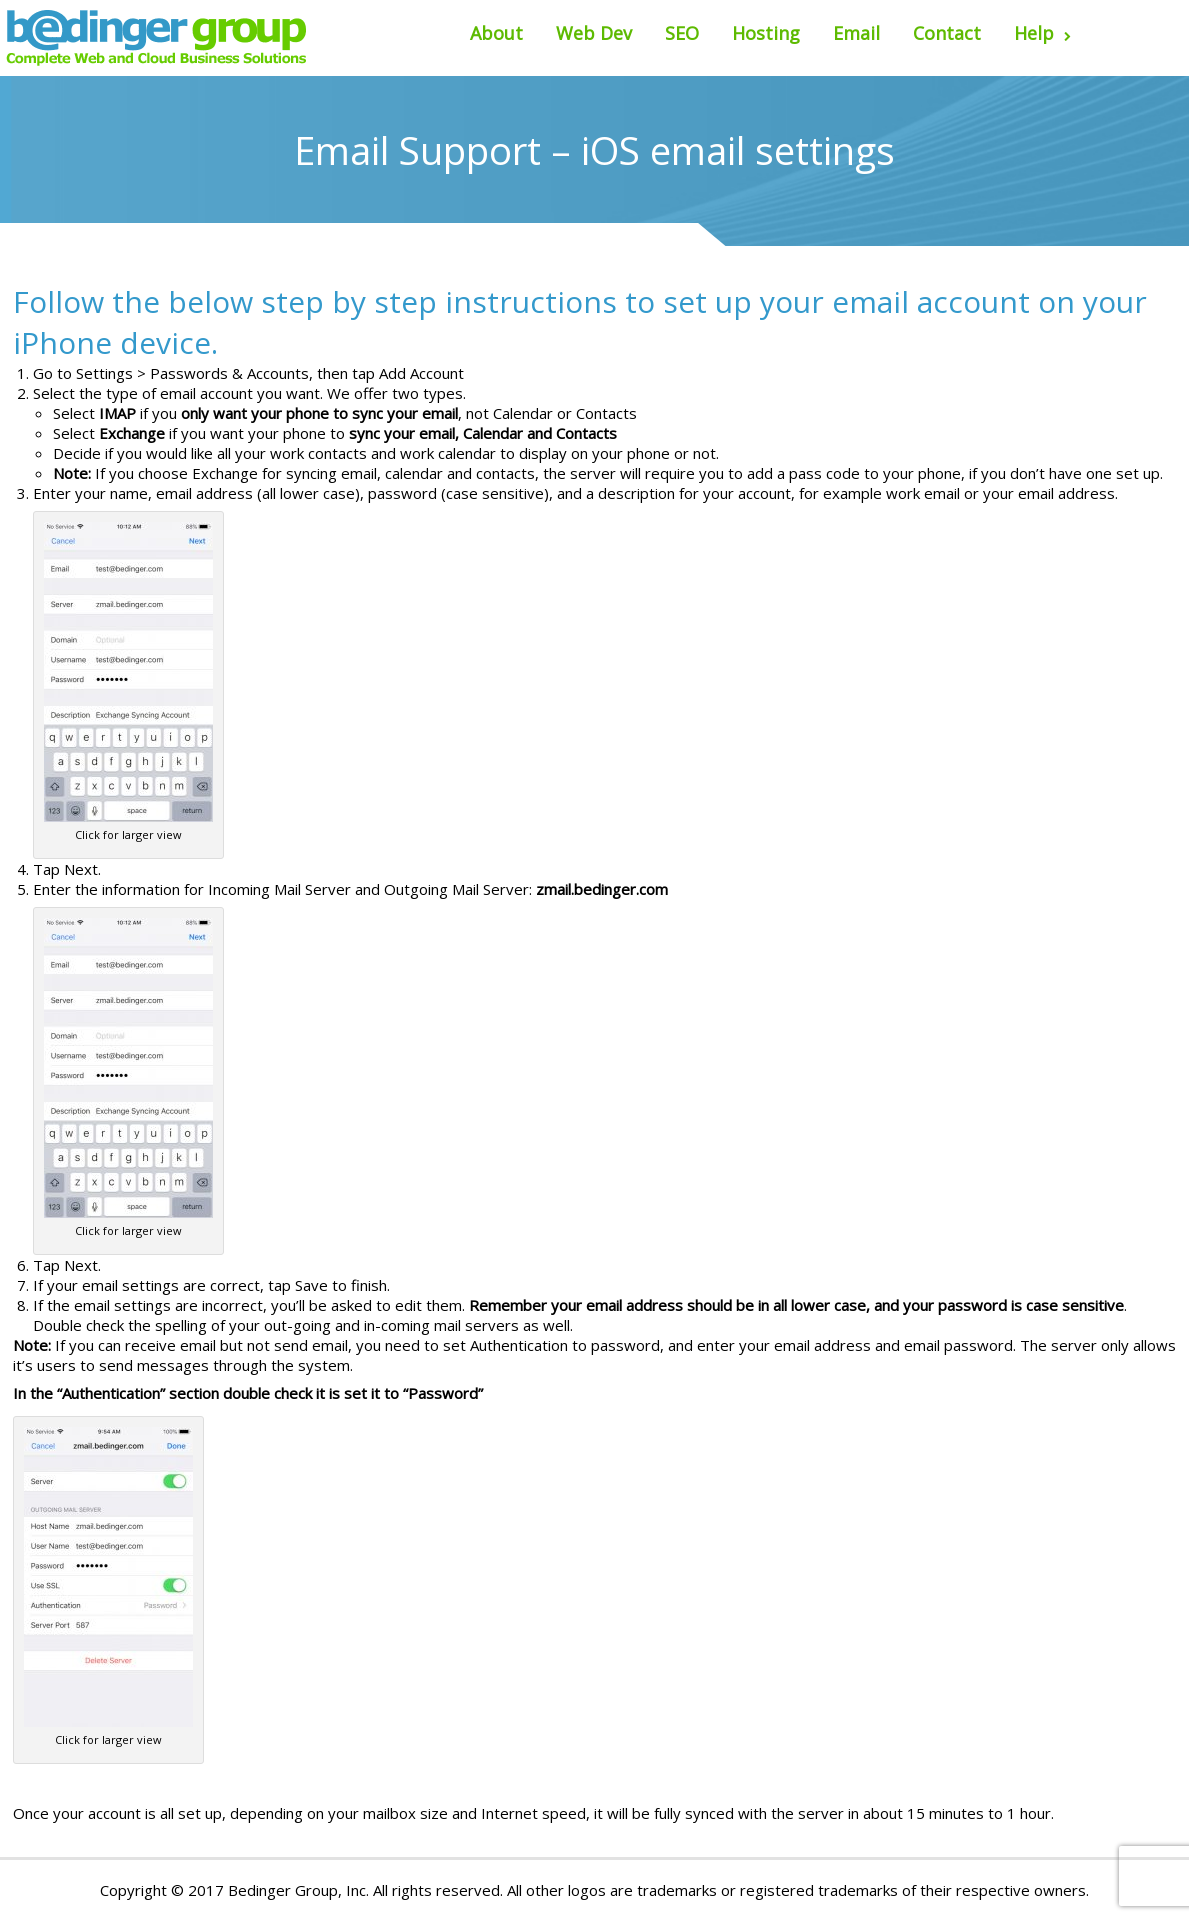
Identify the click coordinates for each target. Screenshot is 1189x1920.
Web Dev (594, 33)
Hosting (766, 33)
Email (856, 33)
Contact (947, 33)
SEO (682, 33)
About (496, 33)
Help (1042, 33)
